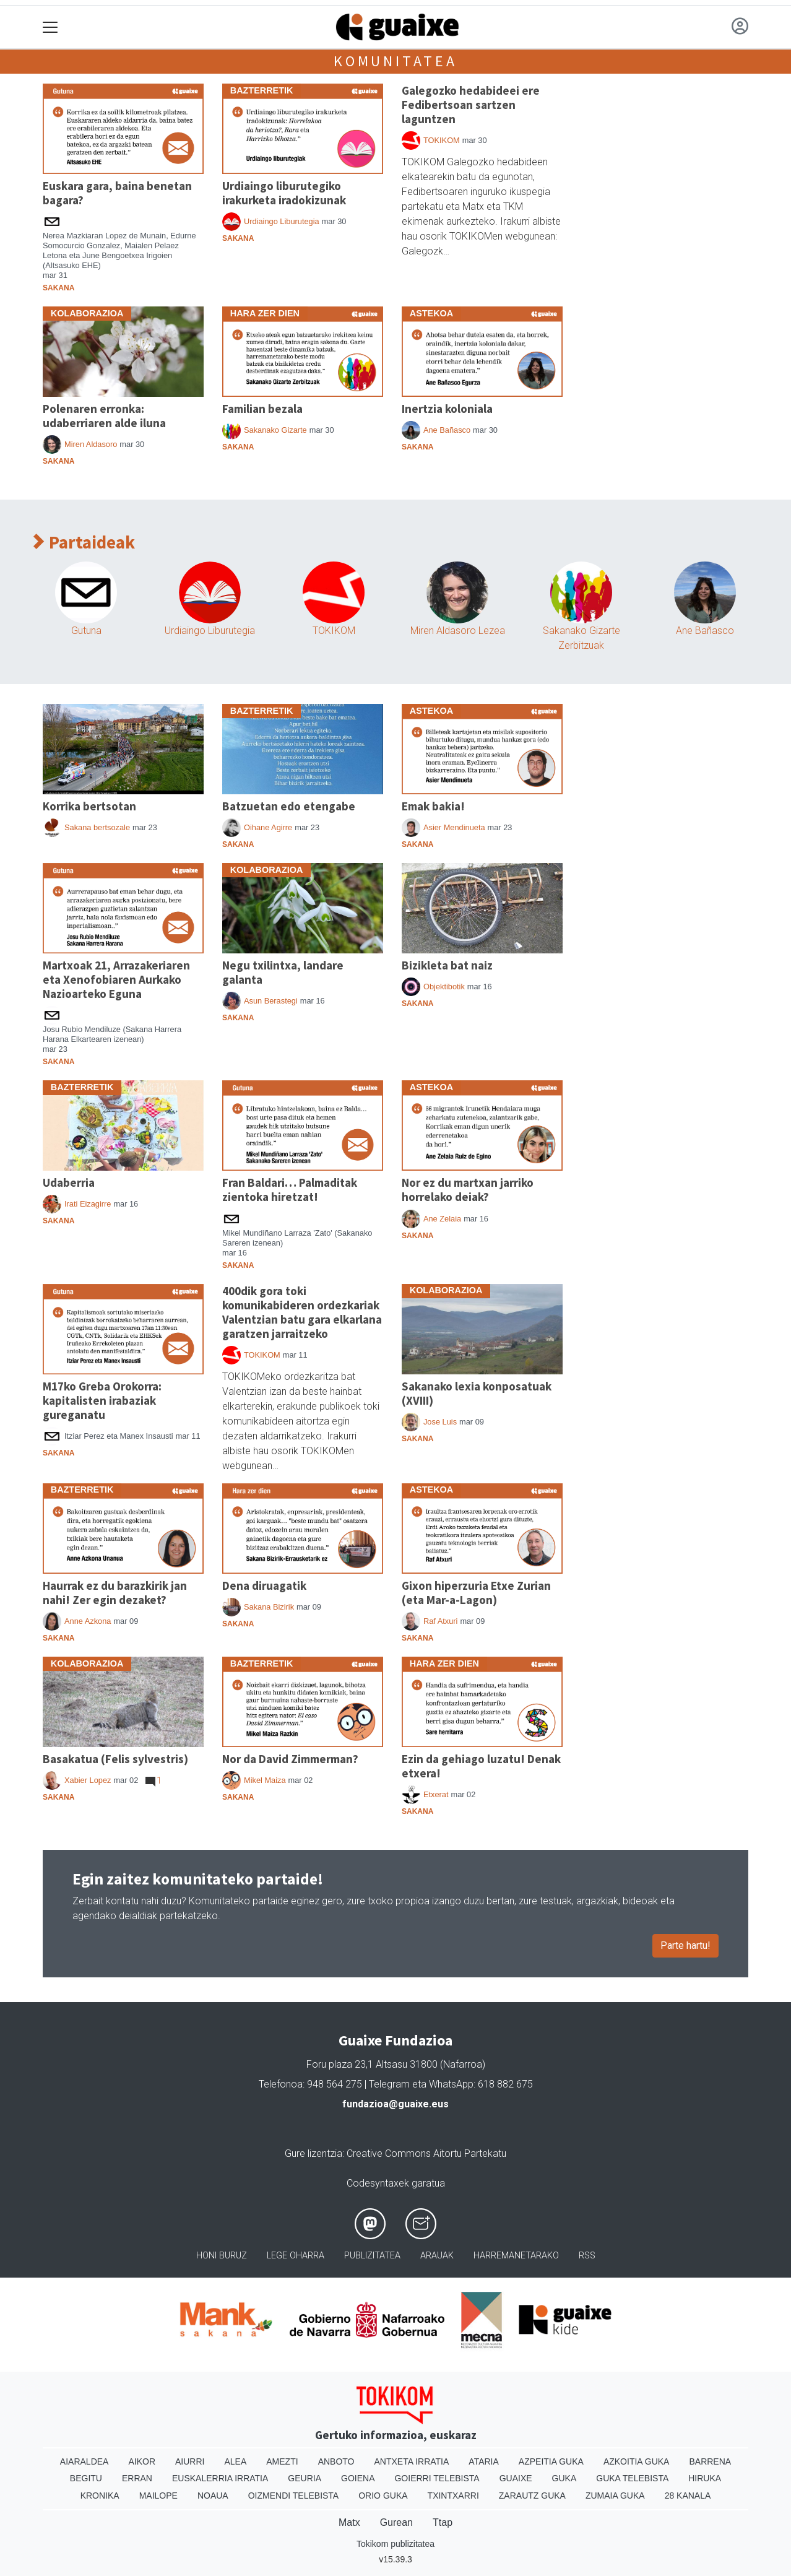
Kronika (99, 2495)
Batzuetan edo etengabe (288, 806)
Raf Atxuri (440, 1621)
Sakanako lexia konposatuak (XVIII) (476, 1393)
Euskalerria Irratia (220, 2478)
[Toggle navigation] (50, 27)
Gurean (396, 2522)
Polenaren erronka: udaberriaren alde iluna (104, 415)
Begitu (86, 2478)
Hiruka (704, 2478)
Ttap (442, 2522)
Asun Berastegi (271, 1000)
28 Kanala (688, 2495)
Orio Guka (382, 2495)
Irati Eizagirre (87, 1203)
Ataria (484, 2461)
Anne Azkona (87, 1621)
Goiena (357, 2478)
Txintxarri (453, 2495)
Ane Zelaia (442, 1218)
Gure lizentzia (313, 2153)
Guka (564, 2478)
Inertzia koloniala (447, 408)
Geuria (304, 2478)
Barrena (710, 2461)
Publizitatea (372, 2255)
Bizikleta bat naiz (447, 965)
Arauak (437, 2255)
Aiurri (189, 2461)
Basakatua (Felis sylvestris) (115, 1758)
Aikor (141, 2461)
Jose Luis (440, 1421)
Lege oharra (295, 2255)
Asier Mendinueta (454, 827)
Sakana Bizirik (269, 1606)
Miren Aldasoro (90, 444)
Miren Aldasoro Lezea (457, 630)
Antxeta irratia (411, 2461)
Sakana (58, 288)
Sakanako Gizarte (275, 430)
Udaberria (69, 1182)
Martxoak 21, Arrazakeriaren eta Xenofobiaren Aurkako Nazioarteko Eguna (116, 979)
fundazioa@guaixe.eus (395, 2104)
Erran (137, 2478)
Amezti (282, 2461)
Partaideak (84, 542)
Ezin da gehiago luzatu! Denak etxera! (481, 1765)
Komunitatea (395, 61)
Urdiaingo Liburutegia (281, 221)
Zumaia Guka (615, 2495)
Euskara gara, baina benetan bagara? (117, 192)
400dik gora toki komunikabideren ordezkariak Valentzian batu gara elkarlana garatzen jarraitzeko (302, 1312)
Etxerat (436, 1794)
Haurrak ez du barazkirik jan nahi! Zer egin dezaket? (115, 1592)
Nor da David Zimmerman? (290, 1758)
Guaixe (515, 2478)
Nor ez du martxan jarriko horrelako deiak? (468, 1189)
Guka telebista (632, 2478)
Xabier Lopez (87, 1780)
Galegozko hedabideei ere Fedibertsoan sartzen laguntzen (471, 104)
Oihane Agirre (268, 827)
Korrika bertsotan (89, 806)
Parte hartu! (685, 1945)
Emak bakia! (433, 806)
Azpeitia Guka (551, 2461)
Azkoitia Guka (636, 2461)
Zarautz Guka (532, 2495)
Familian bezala (262, 408)
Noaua (212, 2495)
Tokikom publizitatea (395, 2544)
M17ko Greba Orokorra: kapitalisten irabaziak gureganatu (102, 1400)
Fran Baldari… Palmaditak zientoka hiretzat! (289, 1189)
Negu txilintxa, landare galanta (283, 972)
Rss (587, 2255)
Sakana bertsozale (97, 827)
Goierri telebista (436, 2478)
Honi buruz (221, 2255)
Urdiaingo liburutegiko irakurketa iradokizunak (284, 192)
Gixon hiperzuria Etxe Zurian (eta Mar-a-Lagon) (476, 1592)
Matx (349, 2522)
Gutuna (86, 630)
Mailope (158, 2495)
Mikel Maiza (265, 1780)
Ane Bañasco (446, 430)
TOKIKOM (441, 140)
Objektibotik (444, 986)
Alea (235, 2461)
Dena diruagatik (264, 1585)
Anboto (336, 2461)
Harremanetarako (516, 2255)
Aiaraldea (84, 2461)
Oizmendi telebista (293, 2495)
